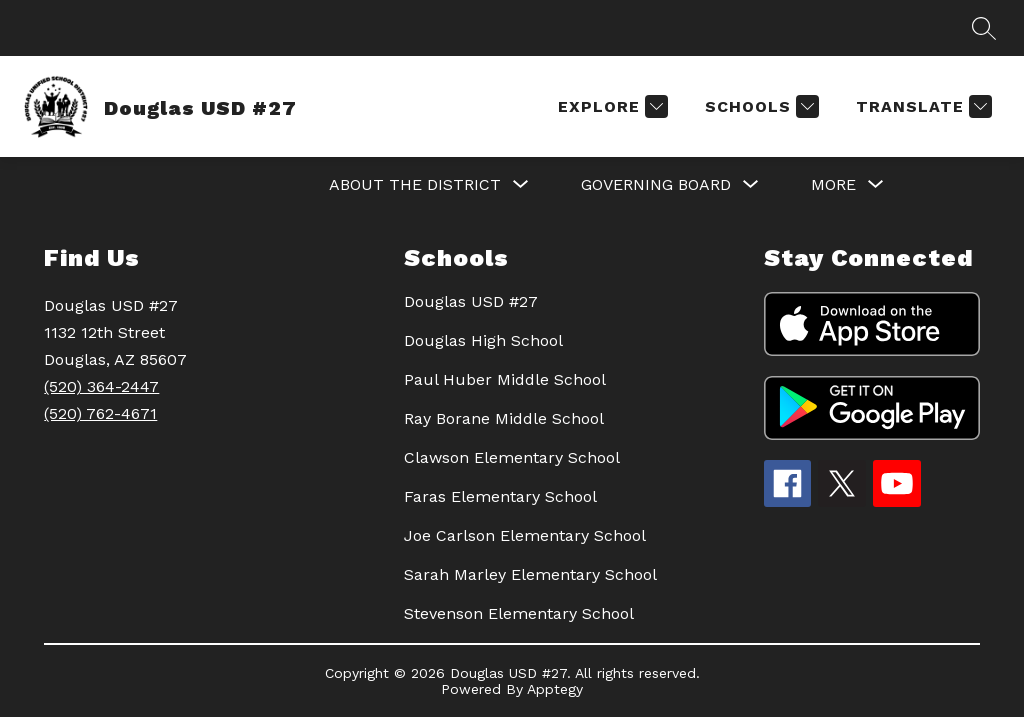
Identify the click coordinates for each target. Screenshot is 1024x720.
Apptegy (555, 689)
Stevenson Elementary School (519, 613)
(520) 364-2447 (101, 386)
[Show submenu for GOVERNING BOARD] (656, 185)
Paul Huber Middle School (505, 379)
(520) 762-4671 (100, 413)
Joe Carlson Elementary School (525, 535)
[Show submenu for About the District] (415, 185)
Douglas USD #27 (471, 301)
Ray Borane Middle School (504, 418)
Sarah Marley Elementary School (530, 574)
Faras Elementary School (500, 496)
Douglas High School (483, 340)
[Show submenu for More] (833, 185)
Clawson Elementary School (512, 457)
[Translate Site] (921, 106)
